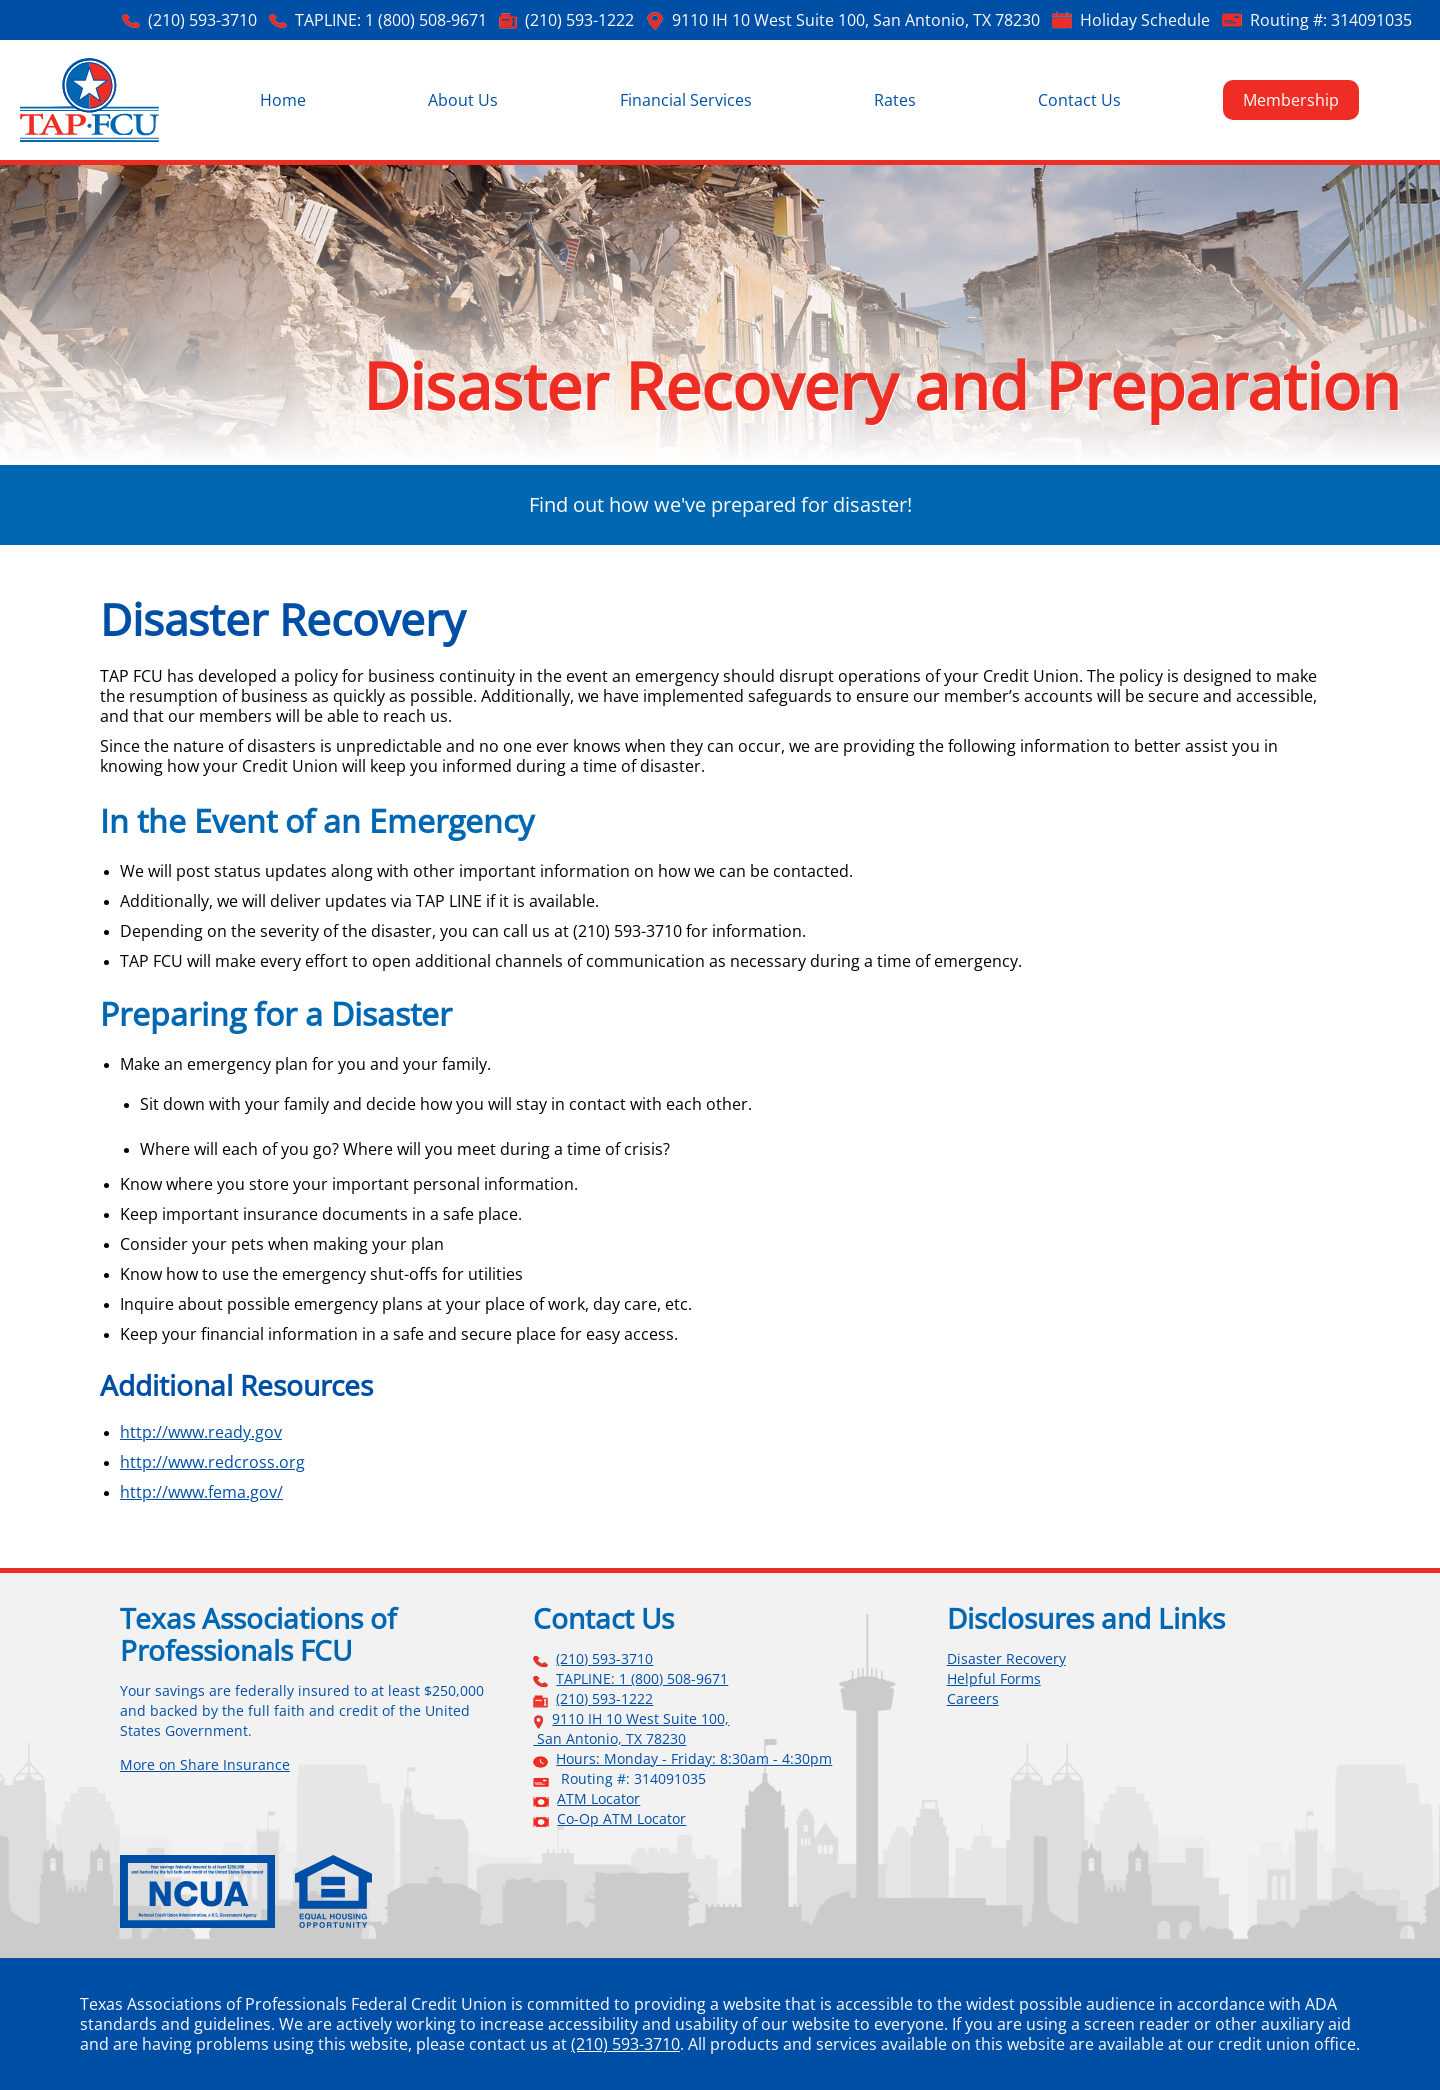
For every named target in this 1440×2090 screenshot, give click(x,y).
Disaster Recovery (1006, 1659)
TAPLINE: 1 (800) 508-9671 (391, 20)
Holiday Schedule (1145, 20)
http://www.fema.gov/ (201, 1492)
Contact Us (1079, 100)
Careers (973, 1699)
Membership (1291, 100)
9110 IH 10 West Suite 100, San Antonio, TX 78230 (856, 20)
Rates (895, 100)
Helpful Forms (994, 1679)
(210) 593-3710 (202, 20)
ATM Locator (598, 1799)
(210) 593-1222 (579, 20)
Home (283, 100)
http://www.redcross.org (212, 1462)
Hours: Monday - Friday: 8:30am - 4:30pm (694, 1759)
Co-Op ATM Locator (621, 1819)
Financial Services (686, 100)
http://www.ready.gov (201, 1432)
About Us (463, 100)
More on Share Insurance (205, 1765)
